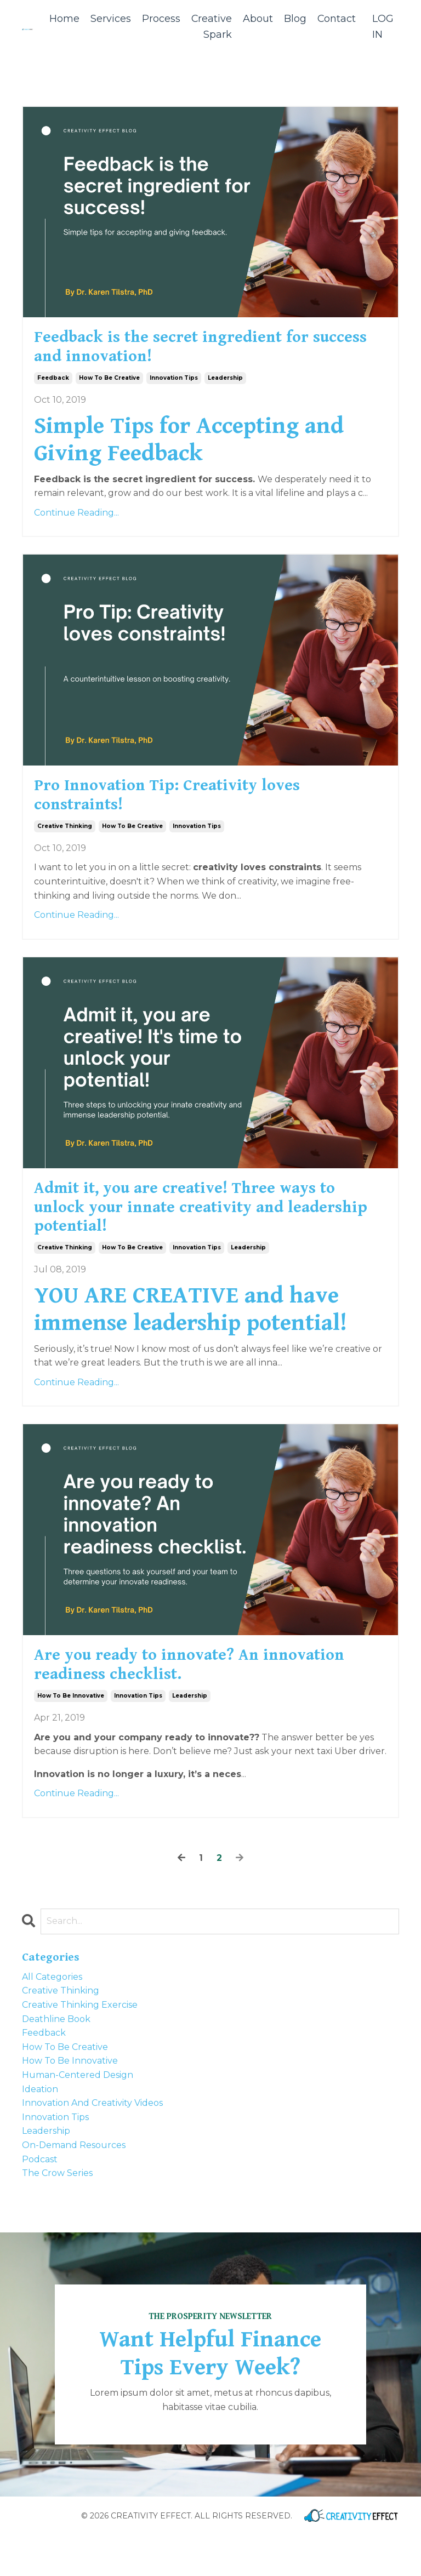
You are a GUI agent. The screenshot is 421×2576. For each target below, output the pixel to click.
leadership (225, 387)
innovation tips (174, 387)
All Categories (52, 2017)
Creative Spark (210, 27)
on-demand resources (74, 2185)
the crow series (57, 2214)
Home (63, 19)
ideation (40, 2129)
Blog (294, 19)
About (257, 19)
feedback (53, 387)
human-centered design (77, 2115)
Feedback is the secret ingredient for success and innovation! (198, 352)
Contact (336, 19)
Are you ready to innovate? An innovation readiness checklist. (174, 1701)
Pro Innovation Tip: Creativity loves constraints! (194, 809)
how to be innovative (70, 1736)
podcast (40, 2200)
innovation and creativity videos (92, 2144)
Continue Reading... (76, 521)
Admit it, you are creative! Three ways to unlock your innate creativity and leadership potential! (206, 1232)
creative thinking (64, 844)
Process (160, 19)
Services (109, 19)
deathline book (56, 2059)
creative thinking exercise (80, 2046)
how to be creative (109, 387)
